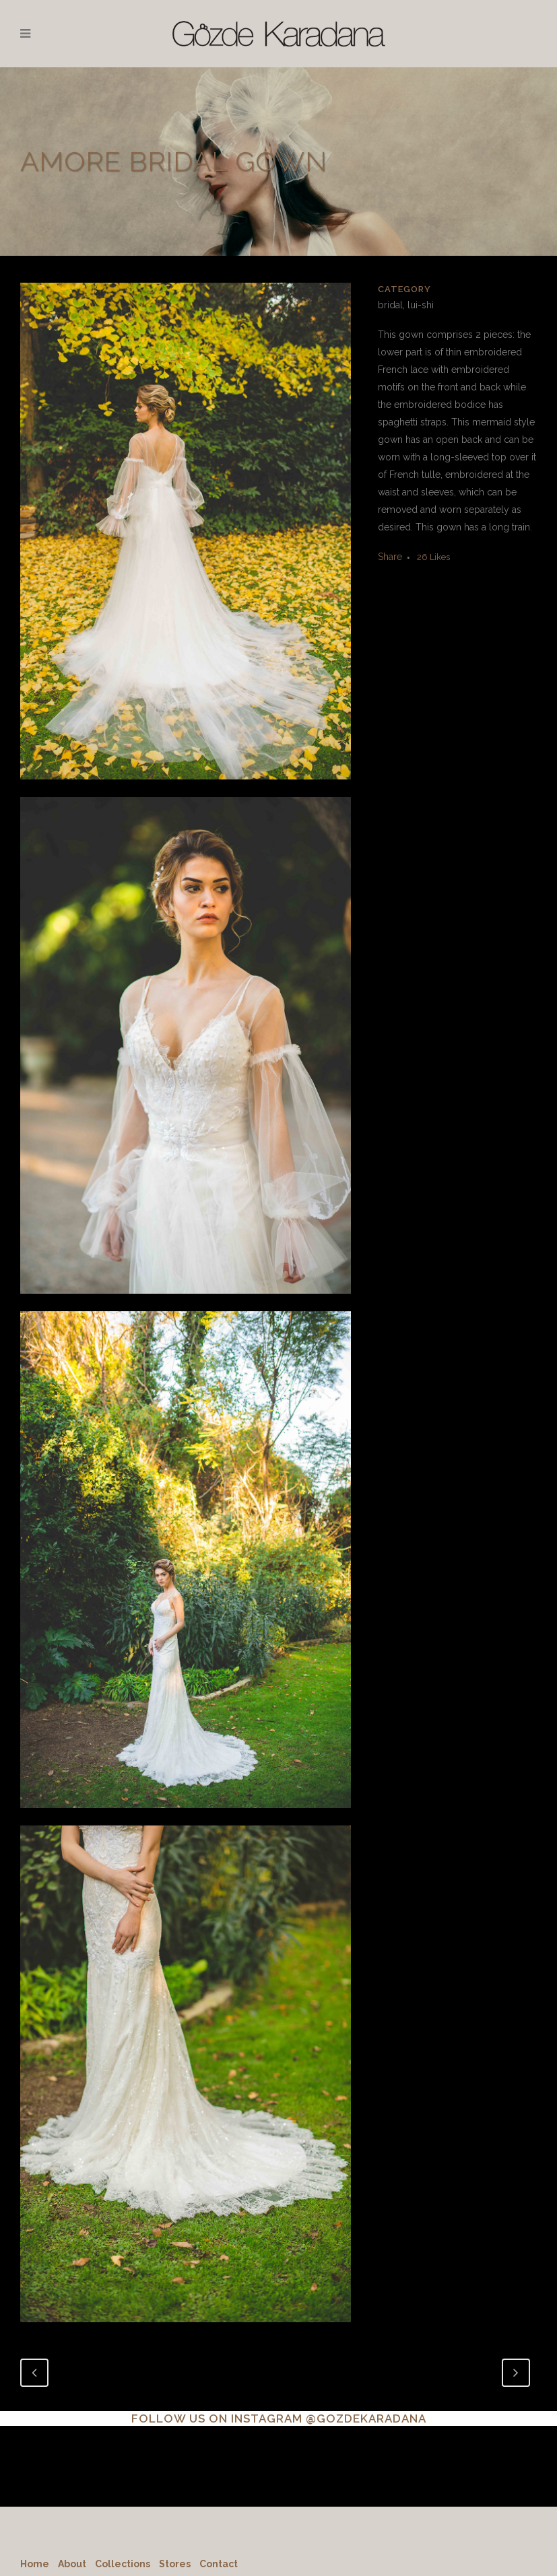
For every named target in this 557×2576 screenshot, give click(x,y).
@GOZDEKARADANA (366, 2418)
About (72, 2563)
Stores (175, 2563)
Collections (122, 2563)
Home (34, 2563)
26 (433, 557)
